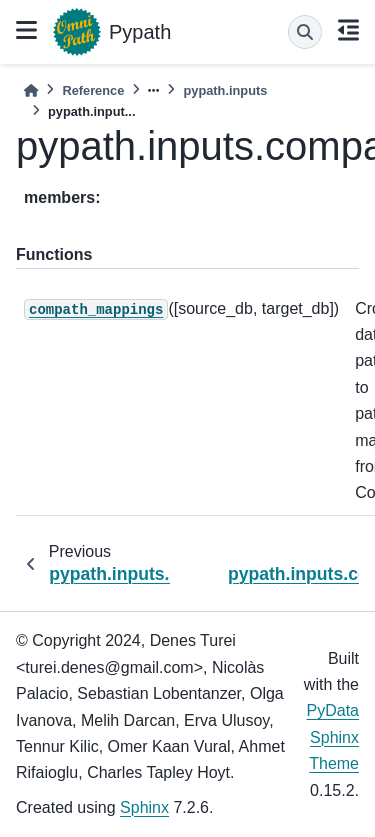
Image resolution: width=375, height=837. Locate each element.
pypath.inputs (225, 90)
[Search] (305, 32)
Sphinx (144, 807)
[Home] (31, 90)
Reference (93, 90)
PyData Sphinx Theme (333, 737)
